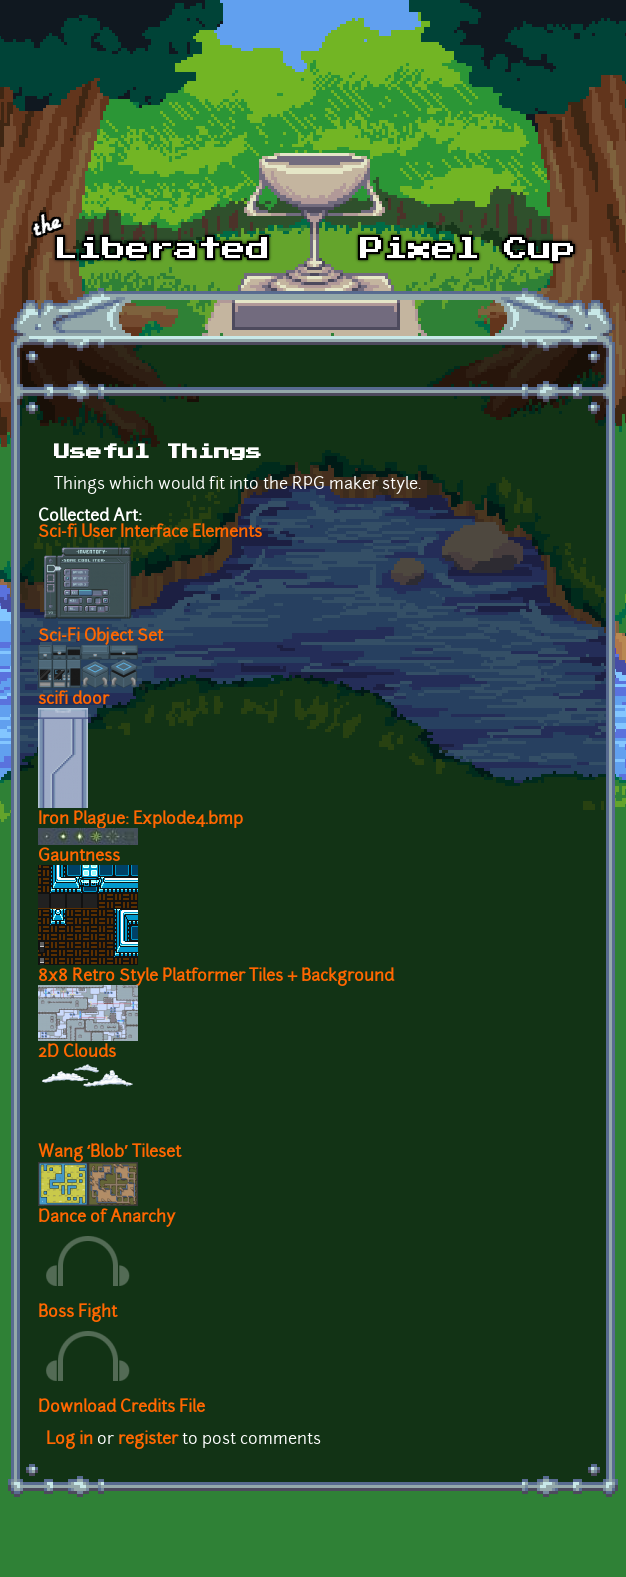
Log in (69, 1440)
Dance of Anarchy (106, 1218)
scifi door (73, 700)
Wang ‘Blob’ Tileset (109, 1153)
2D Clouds (77, 1053)
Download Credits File (121, 1408)
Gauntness (79, 857)
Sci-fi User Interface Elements (150, 533)
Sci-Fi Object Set (100, 637)
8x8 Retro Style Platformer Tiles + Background (216, 977)
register (148, 1440)
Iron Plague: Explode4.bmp (140, 820)
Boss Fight (77, 1313)
